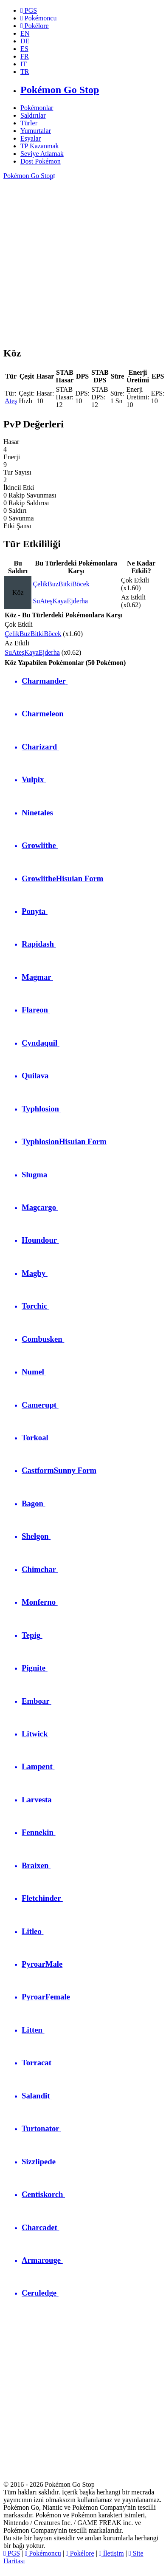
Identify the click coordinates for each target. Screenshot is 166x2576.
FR (24, 56)
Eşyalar (30, 138)
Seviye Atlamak (42, 153)
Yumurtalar (35, 130)
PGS (11, 2553)
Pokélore (80, 2553)
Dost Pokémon (40, 161)
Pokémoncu (43, 2553)
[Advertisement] (79, 259)
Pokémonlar (36, 107)
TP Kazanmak (39, 146)
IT (23, 64)
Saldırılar (33, 115)
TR (24, 71)
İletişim (111, 2553)
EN (24, 33)
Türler (28, 123)
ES (24, 48)
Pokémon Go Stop (29, 175)
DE (24, 41)
